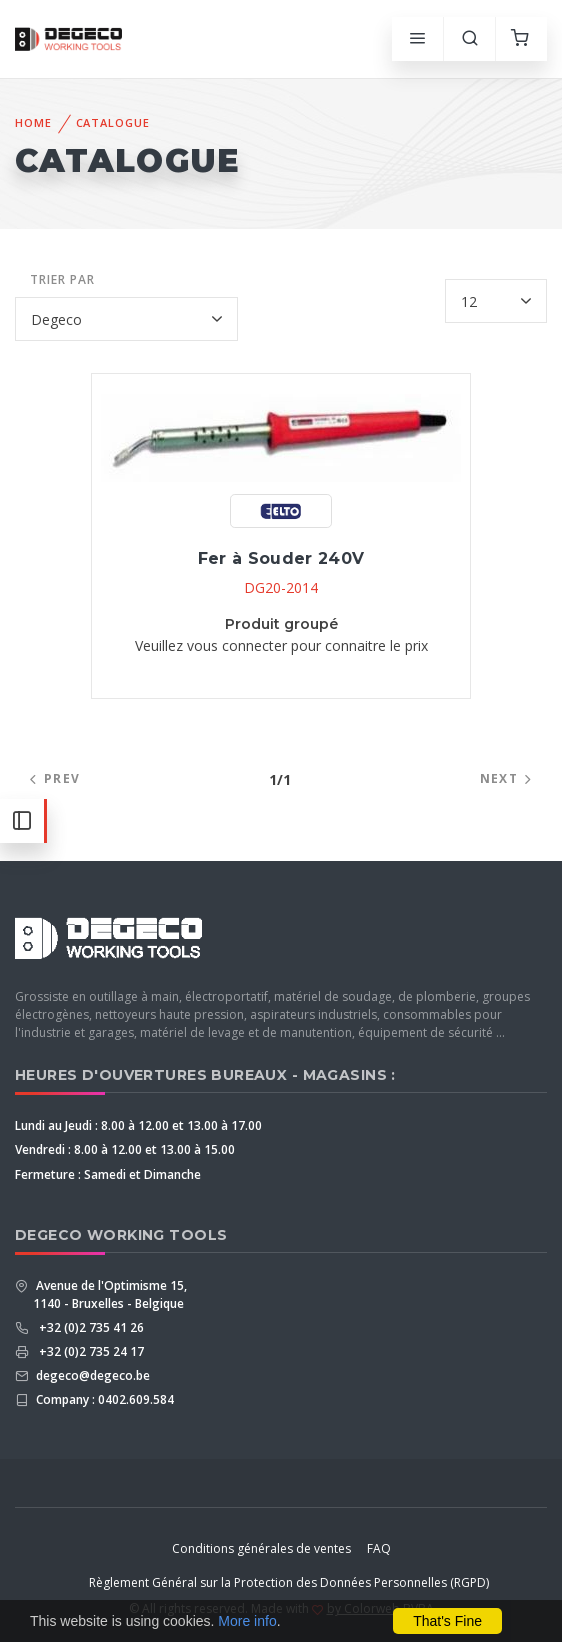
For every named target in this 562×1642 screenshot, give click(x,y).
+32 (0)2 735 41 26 (88, 1327)
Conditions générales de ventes (261, 1548)
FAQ (379, 1548)
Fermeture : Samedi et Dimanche (108, 1174)
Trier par (62, 279)
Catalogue (113, 122)
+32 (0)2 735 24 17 (88, 1351)
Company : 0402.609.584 (103, 1399)
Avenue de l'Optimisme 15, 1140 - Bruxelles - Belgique (110, 1294)
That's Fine (447, 1621)
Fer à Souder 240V (281, 558)
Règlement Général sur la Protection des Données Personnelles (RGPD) (289, 1582)
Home (33, 122)
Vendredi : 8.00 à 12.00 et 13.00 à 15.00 (125, 1149)
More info (247, 1621)
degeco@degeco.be (91, 1375)
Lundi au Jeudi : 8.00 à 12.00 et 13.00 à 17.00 (138, 1125)
